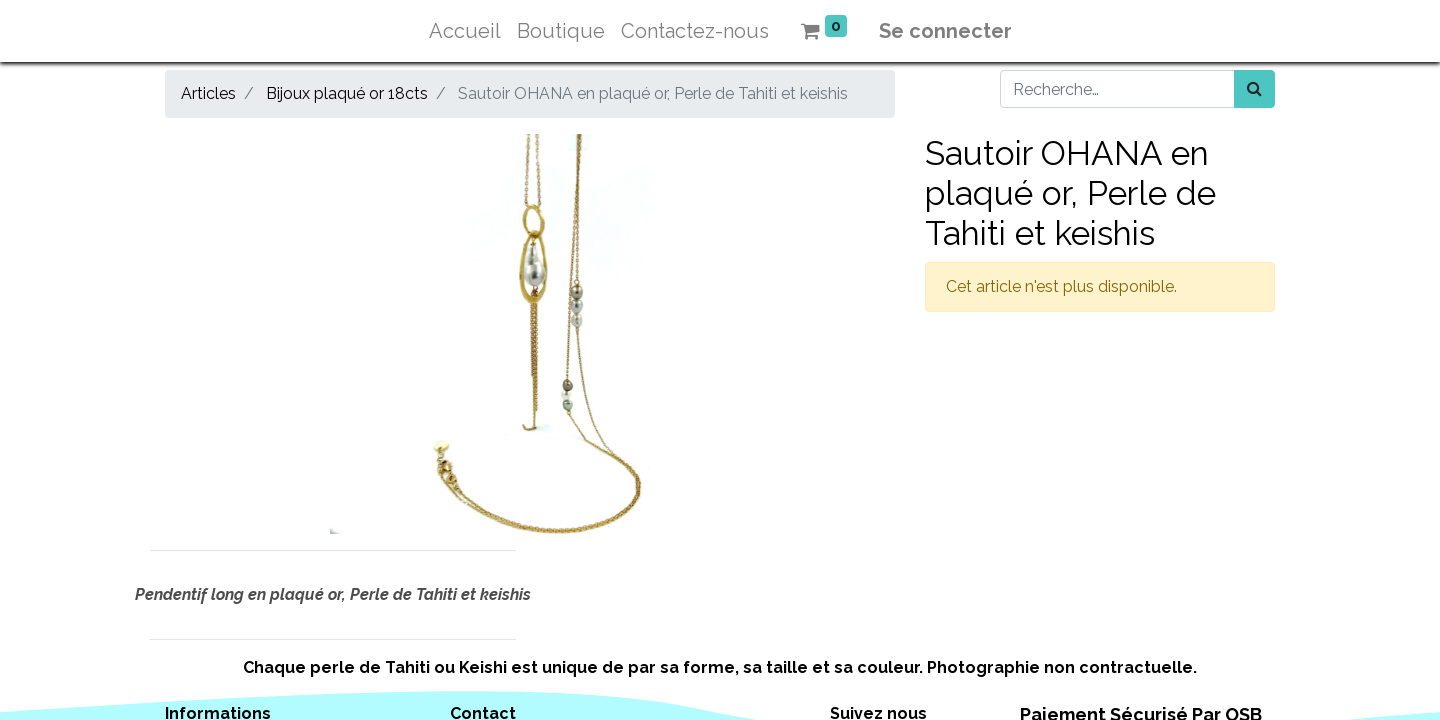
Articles (208, 93)
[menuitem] (465, 31)
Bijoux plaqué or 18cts (347, 93)
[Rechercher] (1254, 89)
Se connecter (945, 31)
